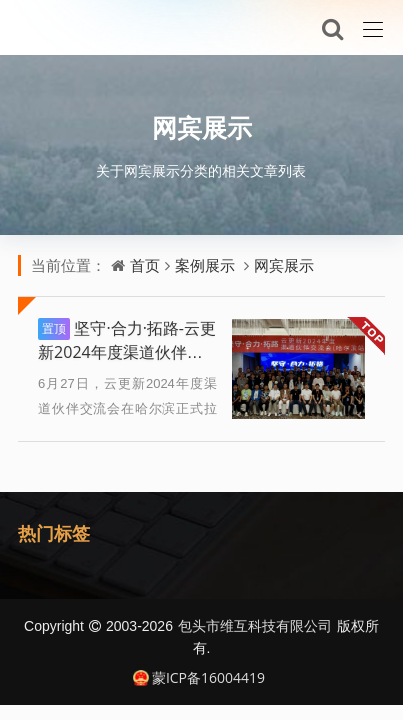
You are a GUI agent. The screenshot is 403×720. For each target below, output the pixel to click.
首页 (145, 265)
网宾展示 (202, 127)
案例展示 (205, 265)
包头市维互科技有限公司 (255, 625)
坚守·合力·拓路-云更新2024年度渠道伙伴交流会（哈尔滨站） (127, 352)
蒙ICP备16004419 (199, 677)
